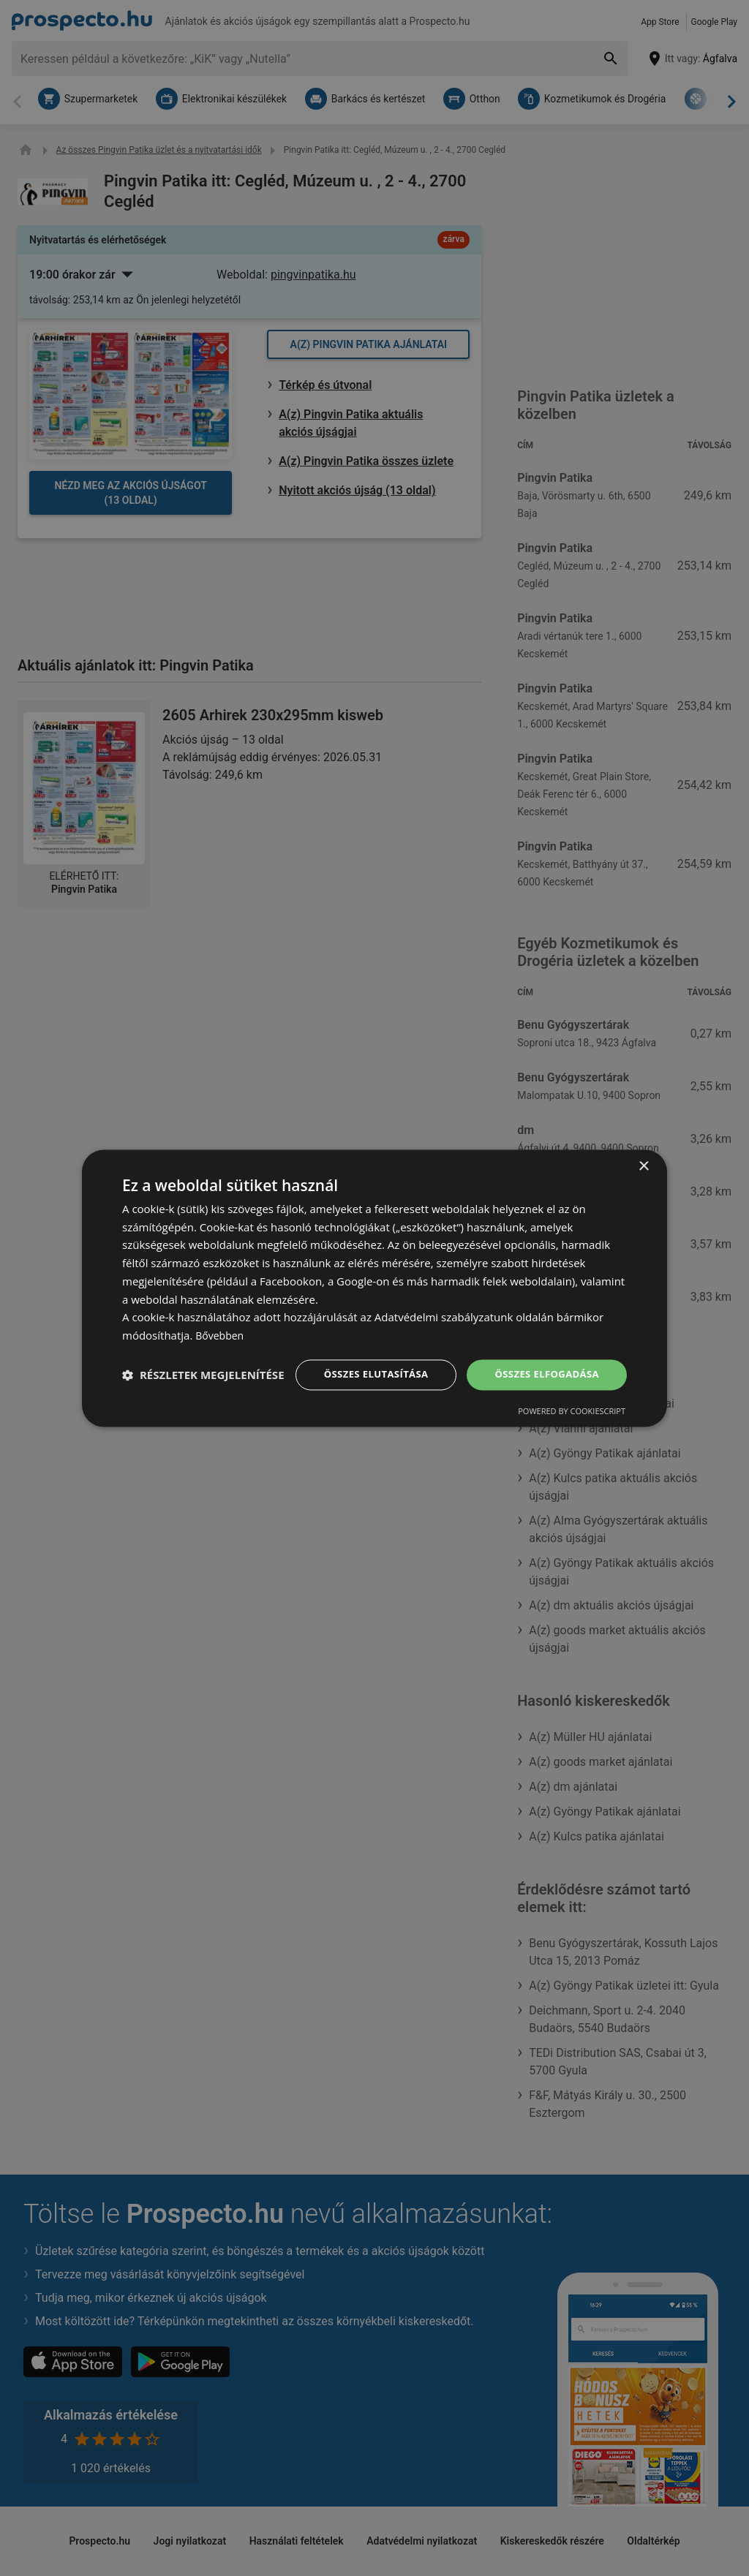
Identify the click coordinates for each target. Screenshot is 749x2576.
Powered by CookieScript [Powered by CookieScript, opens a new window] (571, 1425)
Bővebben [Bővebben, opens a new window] (221, 1321)
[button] (203, 1400)
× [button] (643, 1152)
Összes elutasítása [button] (365, 1360)
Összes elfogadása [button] (543, 1360)
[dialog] (374, 1288)
